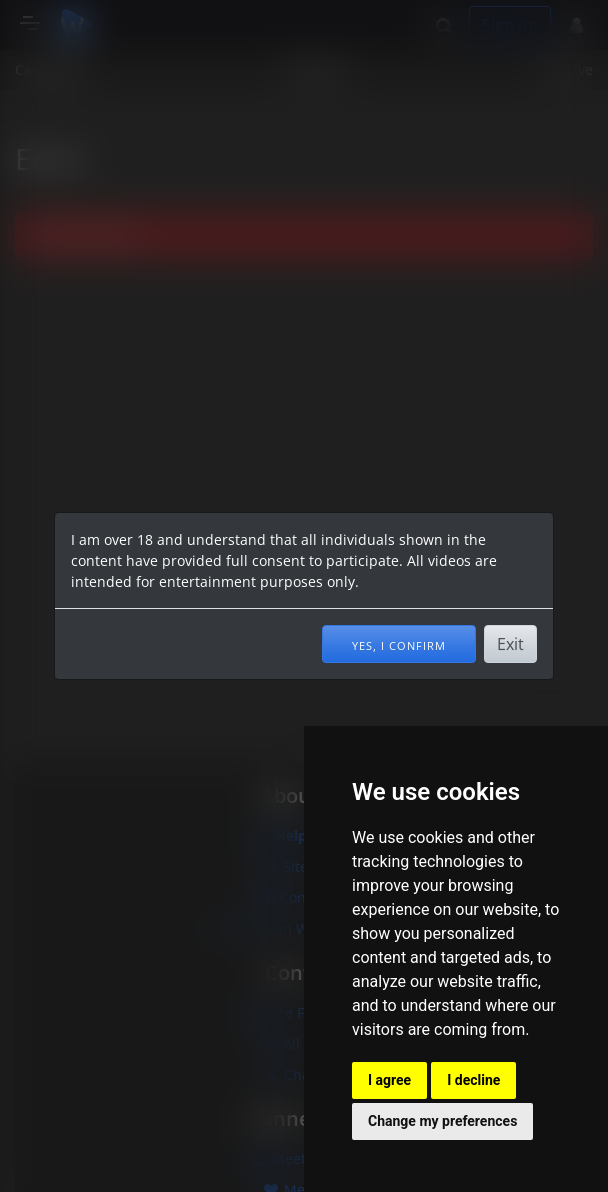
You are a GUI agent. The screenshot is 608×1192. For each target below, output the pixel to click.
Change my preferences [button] (442, 1121)
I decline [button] (473, 1080)
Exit (510, 644)
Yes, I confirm (399, 644)
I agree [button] (389, 1080)
